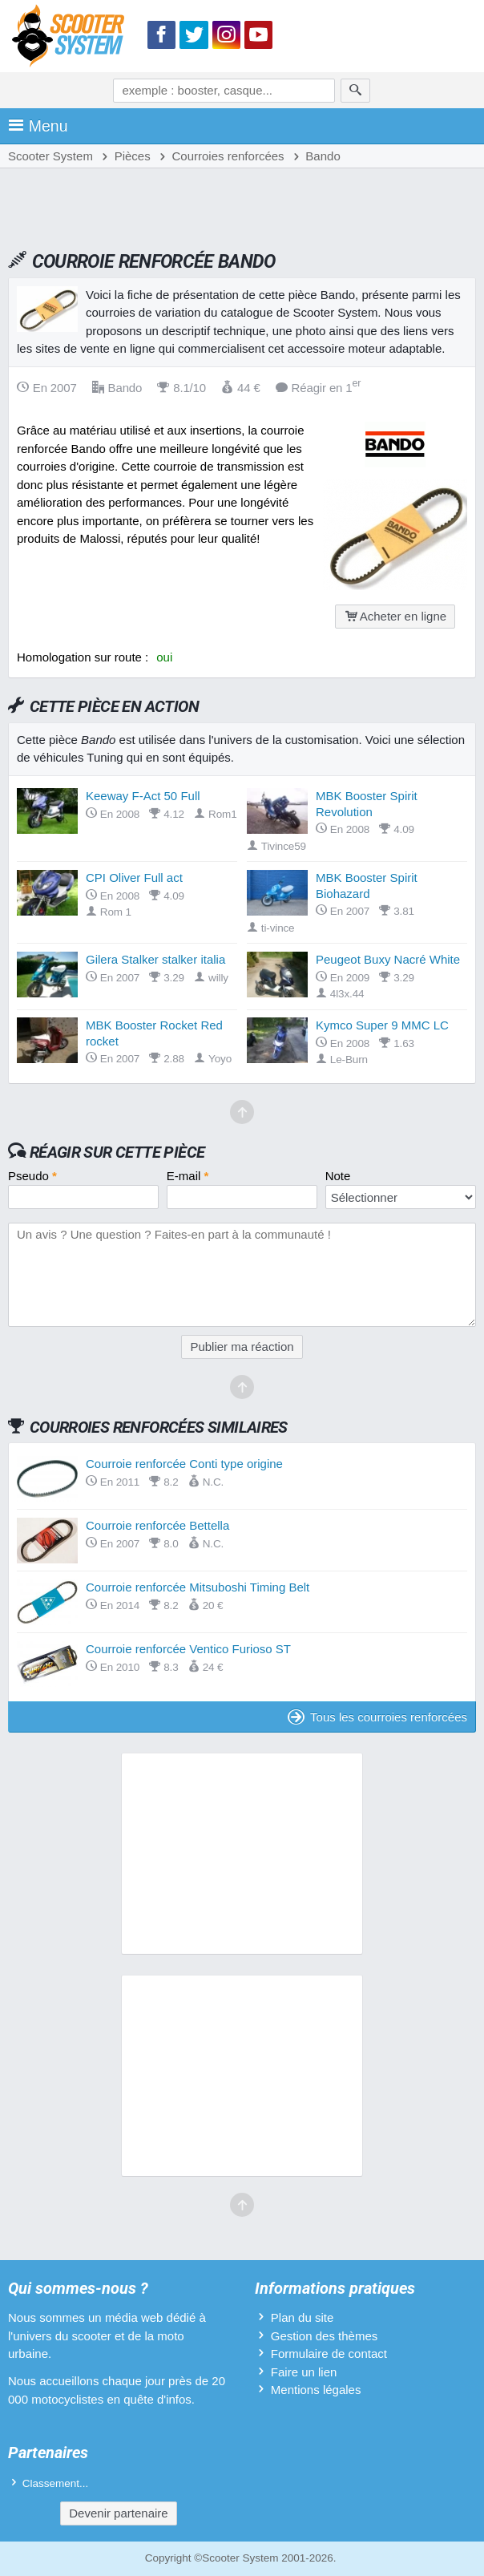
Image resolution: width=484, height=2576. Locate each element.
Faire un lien (304, 2372)
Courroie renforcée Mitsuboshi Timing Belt (197, 1587)
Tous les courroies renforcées (377, 1717)
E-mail (188, 1176)
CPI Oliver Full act (134, 877)
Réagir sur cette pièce (117, 1152)
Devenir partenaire (118, 2513)
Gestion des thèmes (324, 2336)
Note (338, 1176)
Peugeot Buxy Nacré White (388, 959)
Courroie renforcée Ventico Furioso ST (188, 1649)
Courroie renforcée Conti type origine (184, 1463)
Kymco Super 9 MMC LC (382, 1025)
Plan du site (302, 2317)
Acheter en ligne (395, 616)
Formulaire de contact (329, 2353)
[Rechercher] (355, 91)
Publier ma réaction (241, 1346)
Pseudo (32, 1176)
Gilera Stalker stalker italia (155, 959)
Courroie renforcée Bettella (157, 1525)
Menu (38, 126)
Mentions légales (316, 2389)
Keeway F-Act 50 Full (143, 796)
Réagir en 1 (318, 387)
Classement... (55, 2483)
